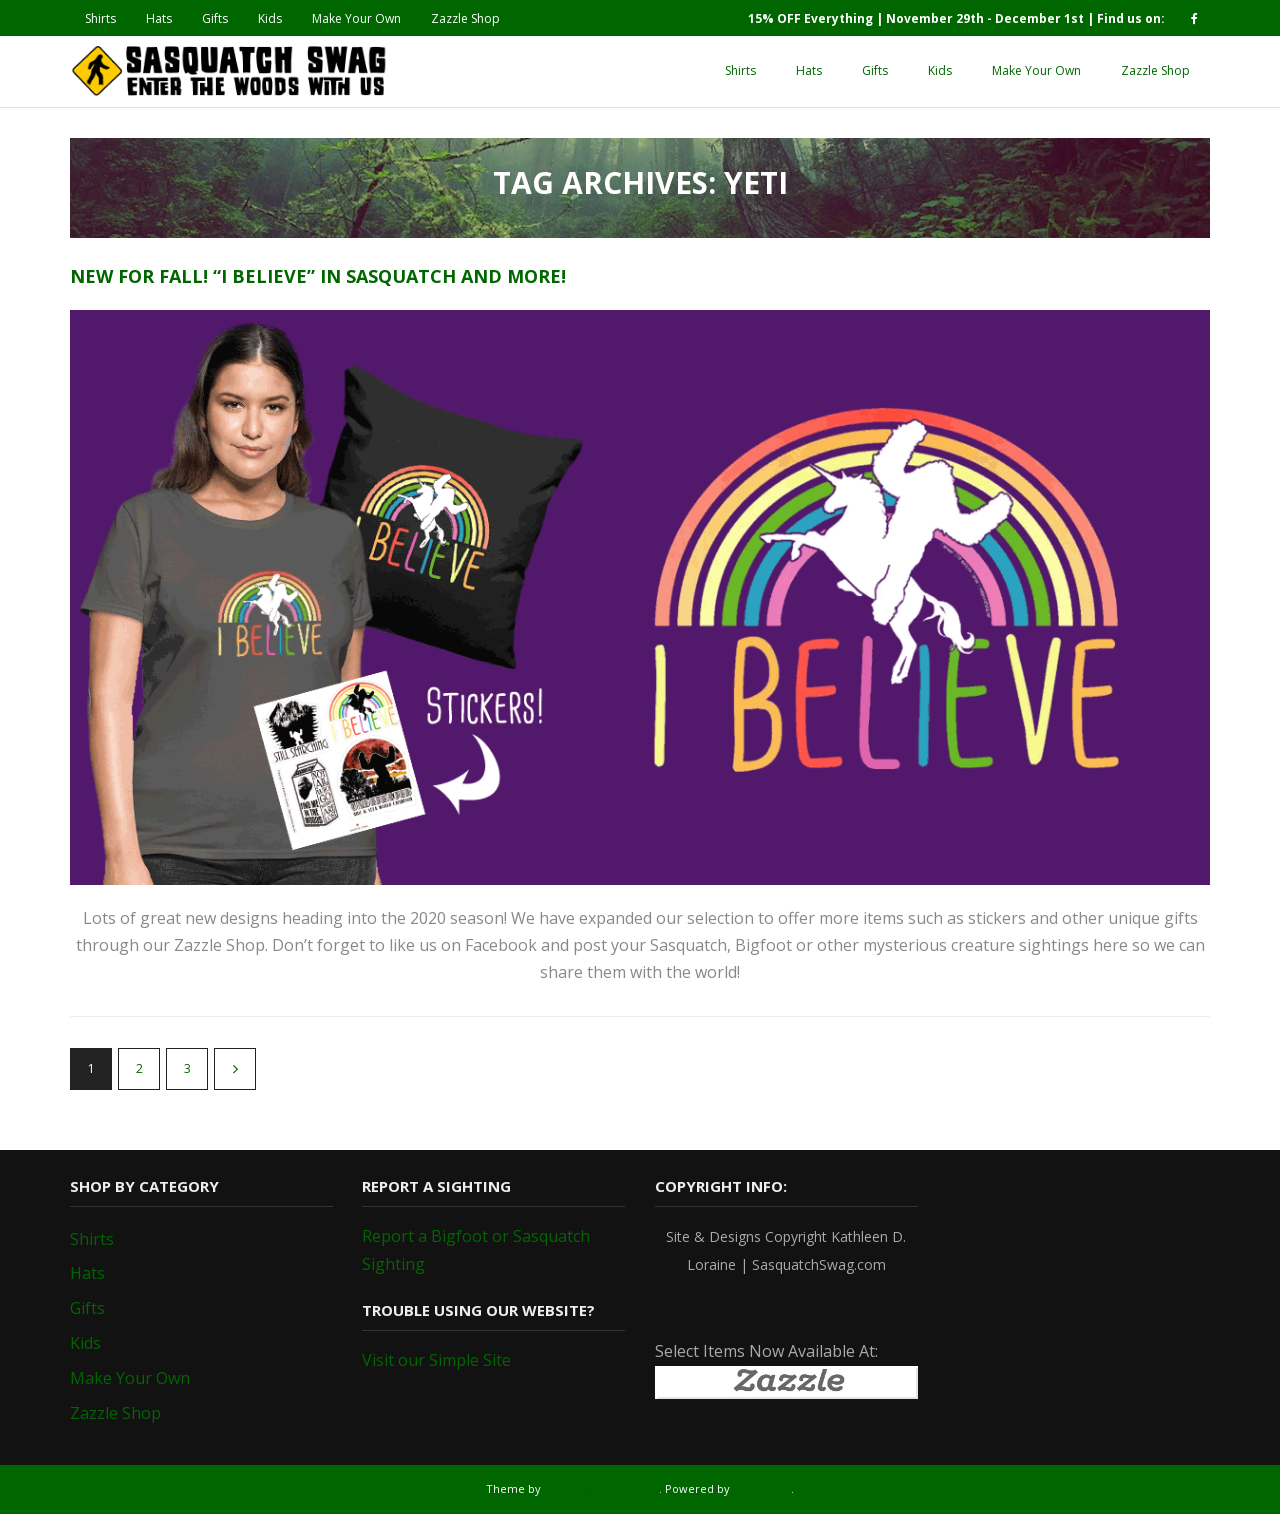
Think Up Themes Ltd (601, 1488)
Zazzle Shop (465, 18)
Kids (270, 18)
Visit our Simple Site (436, 1360)
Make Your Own (356, 18)
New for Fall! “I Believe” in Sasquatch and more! (318, 276)
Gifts (215, 18)
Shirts (100, 18)
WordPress (762, 1488)
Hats (159, 18)
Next (235, 1069)
